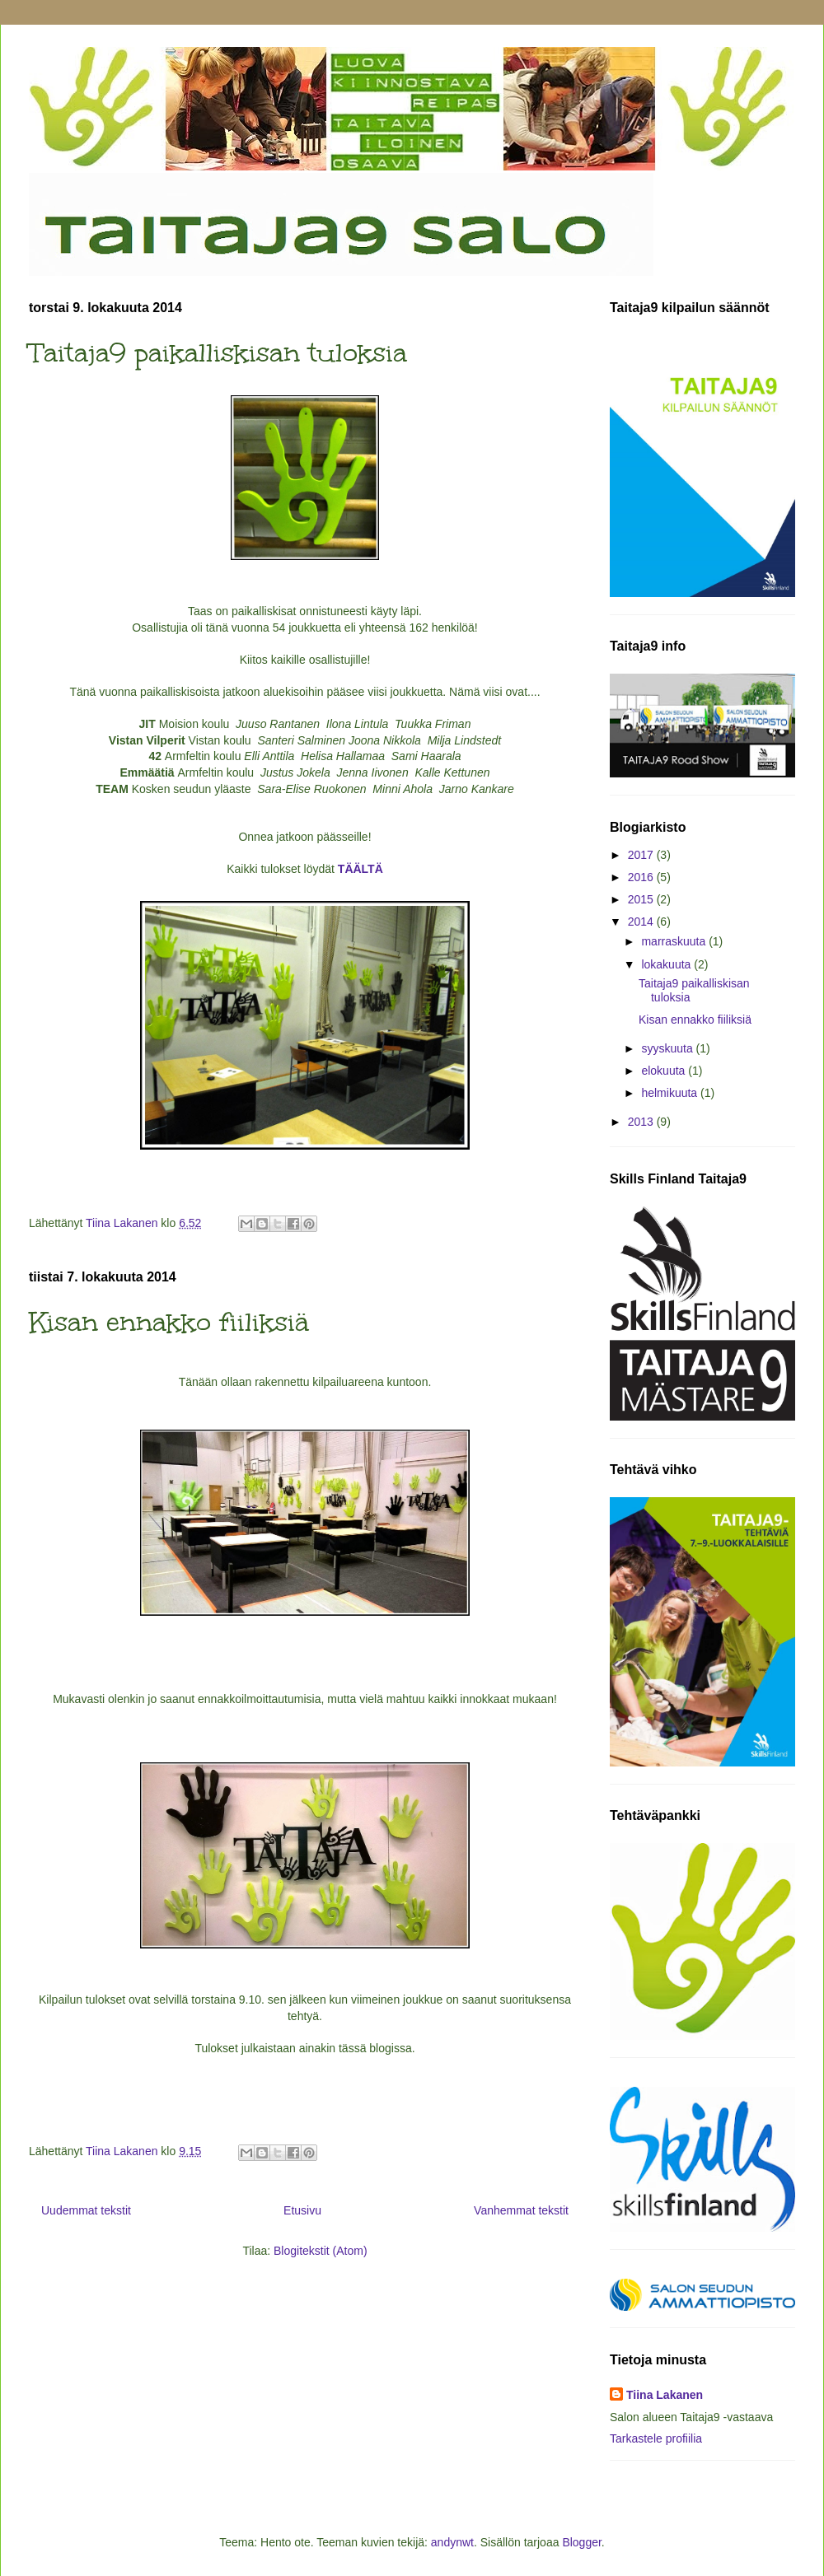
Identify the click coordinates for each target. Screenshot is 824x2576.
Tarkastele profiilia (656, 2438)
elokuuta (664, 1070)
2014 (642, 921)
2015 (642, 899)
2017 (642, 854)
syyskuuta (668, 1048)
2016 (642, 877)
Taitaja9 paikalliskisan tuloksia (218, 353)
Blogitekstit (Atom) (321, 2250)
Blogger (581, 2542)
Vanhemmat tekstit (521, 2210)
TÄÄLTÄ (360, 868)
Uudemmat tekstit (86, 2210)
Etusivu (302, 2210)
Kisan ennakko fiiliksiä (169, 1322)
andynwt (452, 2542)
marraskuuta (675, 941)
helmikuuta (670, 1092)
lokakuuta (667, 964)
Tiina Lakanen (664, 2394)
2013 (642, 1121)
